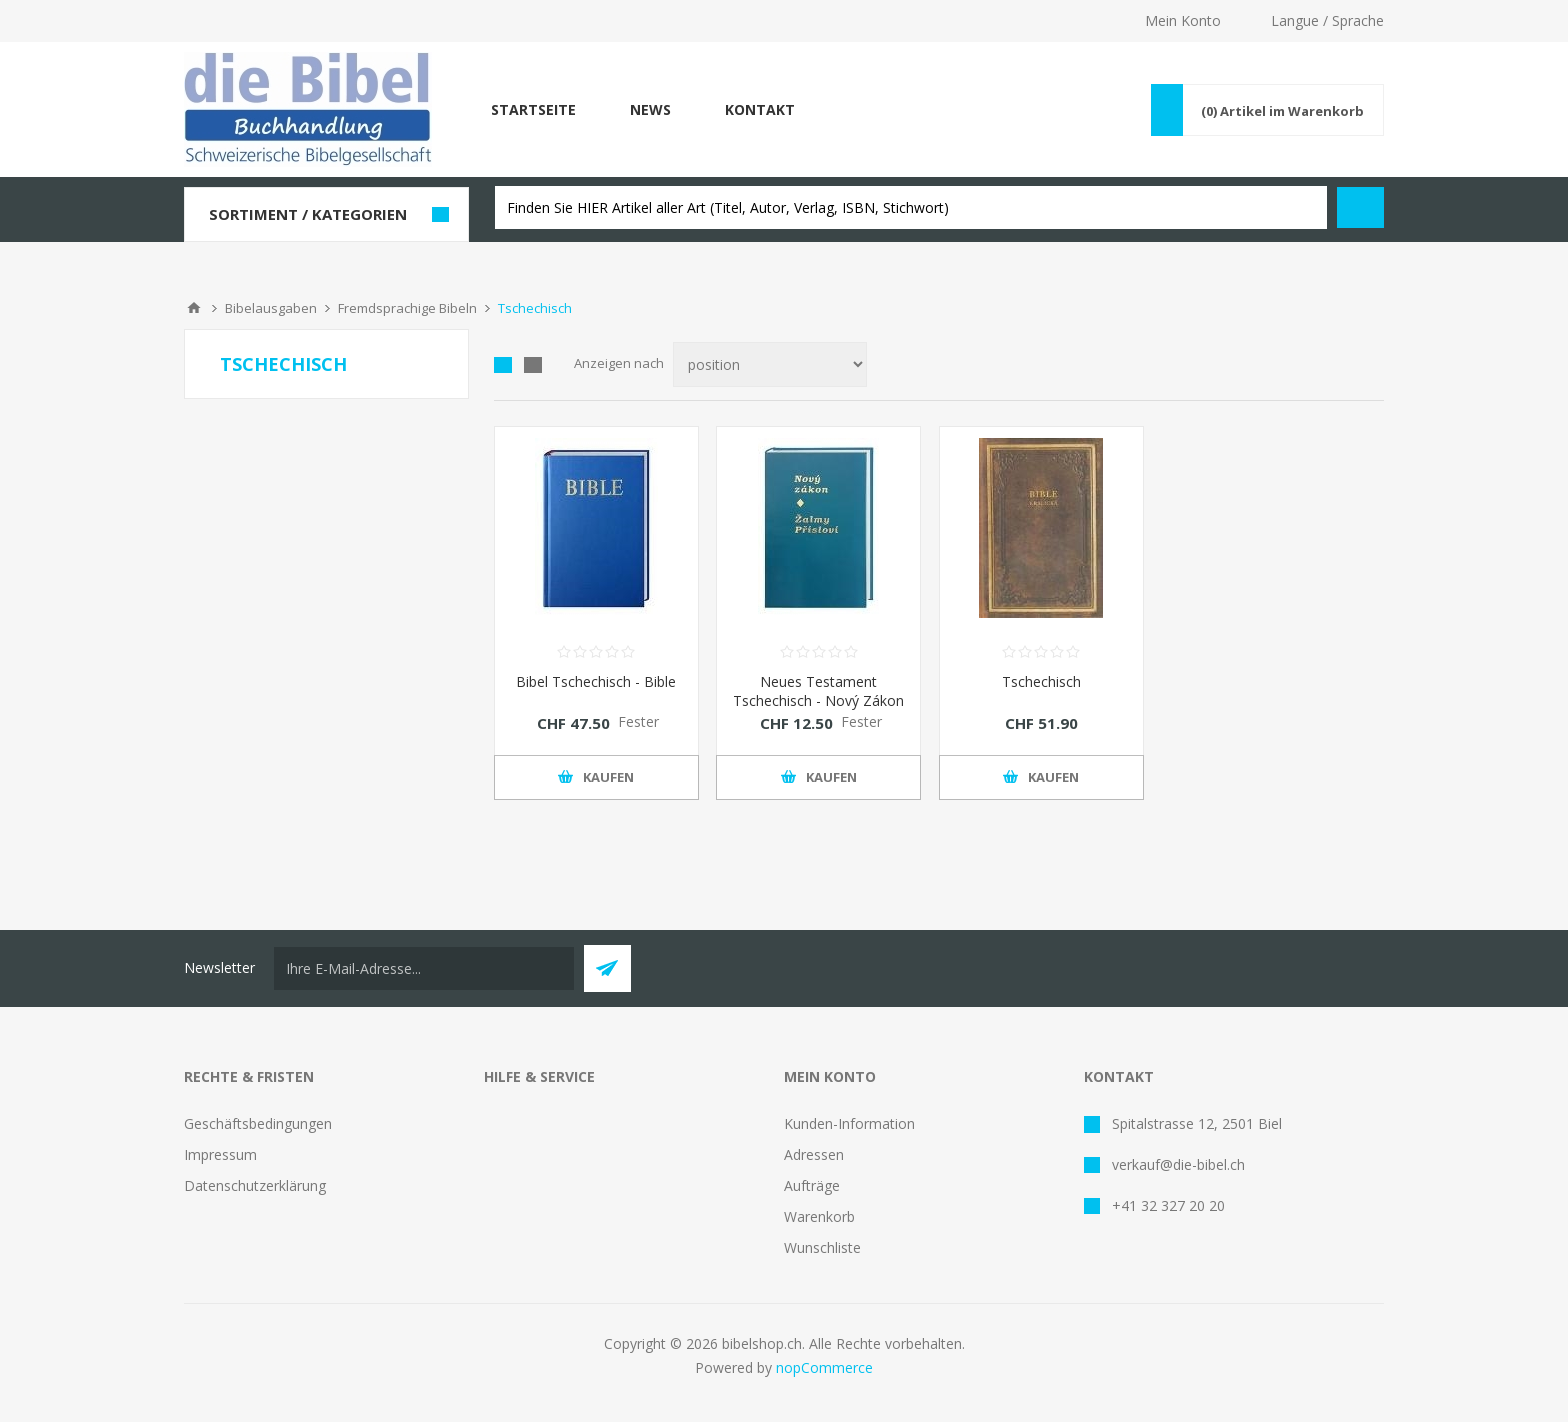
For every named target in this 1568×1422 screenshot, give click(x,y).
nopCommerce (824, 1367)
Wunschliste (822, 1247)
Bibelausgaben (271, 308)
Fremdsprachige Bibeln (407, 308)
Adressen (814, 1154)
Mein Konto (1183, 20)
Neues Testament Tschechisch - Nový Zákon (818, 691)
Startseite (533, 109)
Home (194, 308)
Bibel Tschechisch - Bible (596, 681)
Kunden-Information (849, 1123)
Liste (533, 365)
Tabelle (503, 365)
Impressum (220, 1154)
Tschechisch (1041, 681)
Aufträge (812, 1185)
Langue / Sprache (1327, 20)
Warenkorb (819, 1216)
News (650, 109)
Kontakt (760, 109)
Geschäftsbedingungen (258, 1123)
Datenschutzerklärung (255, 1185)
